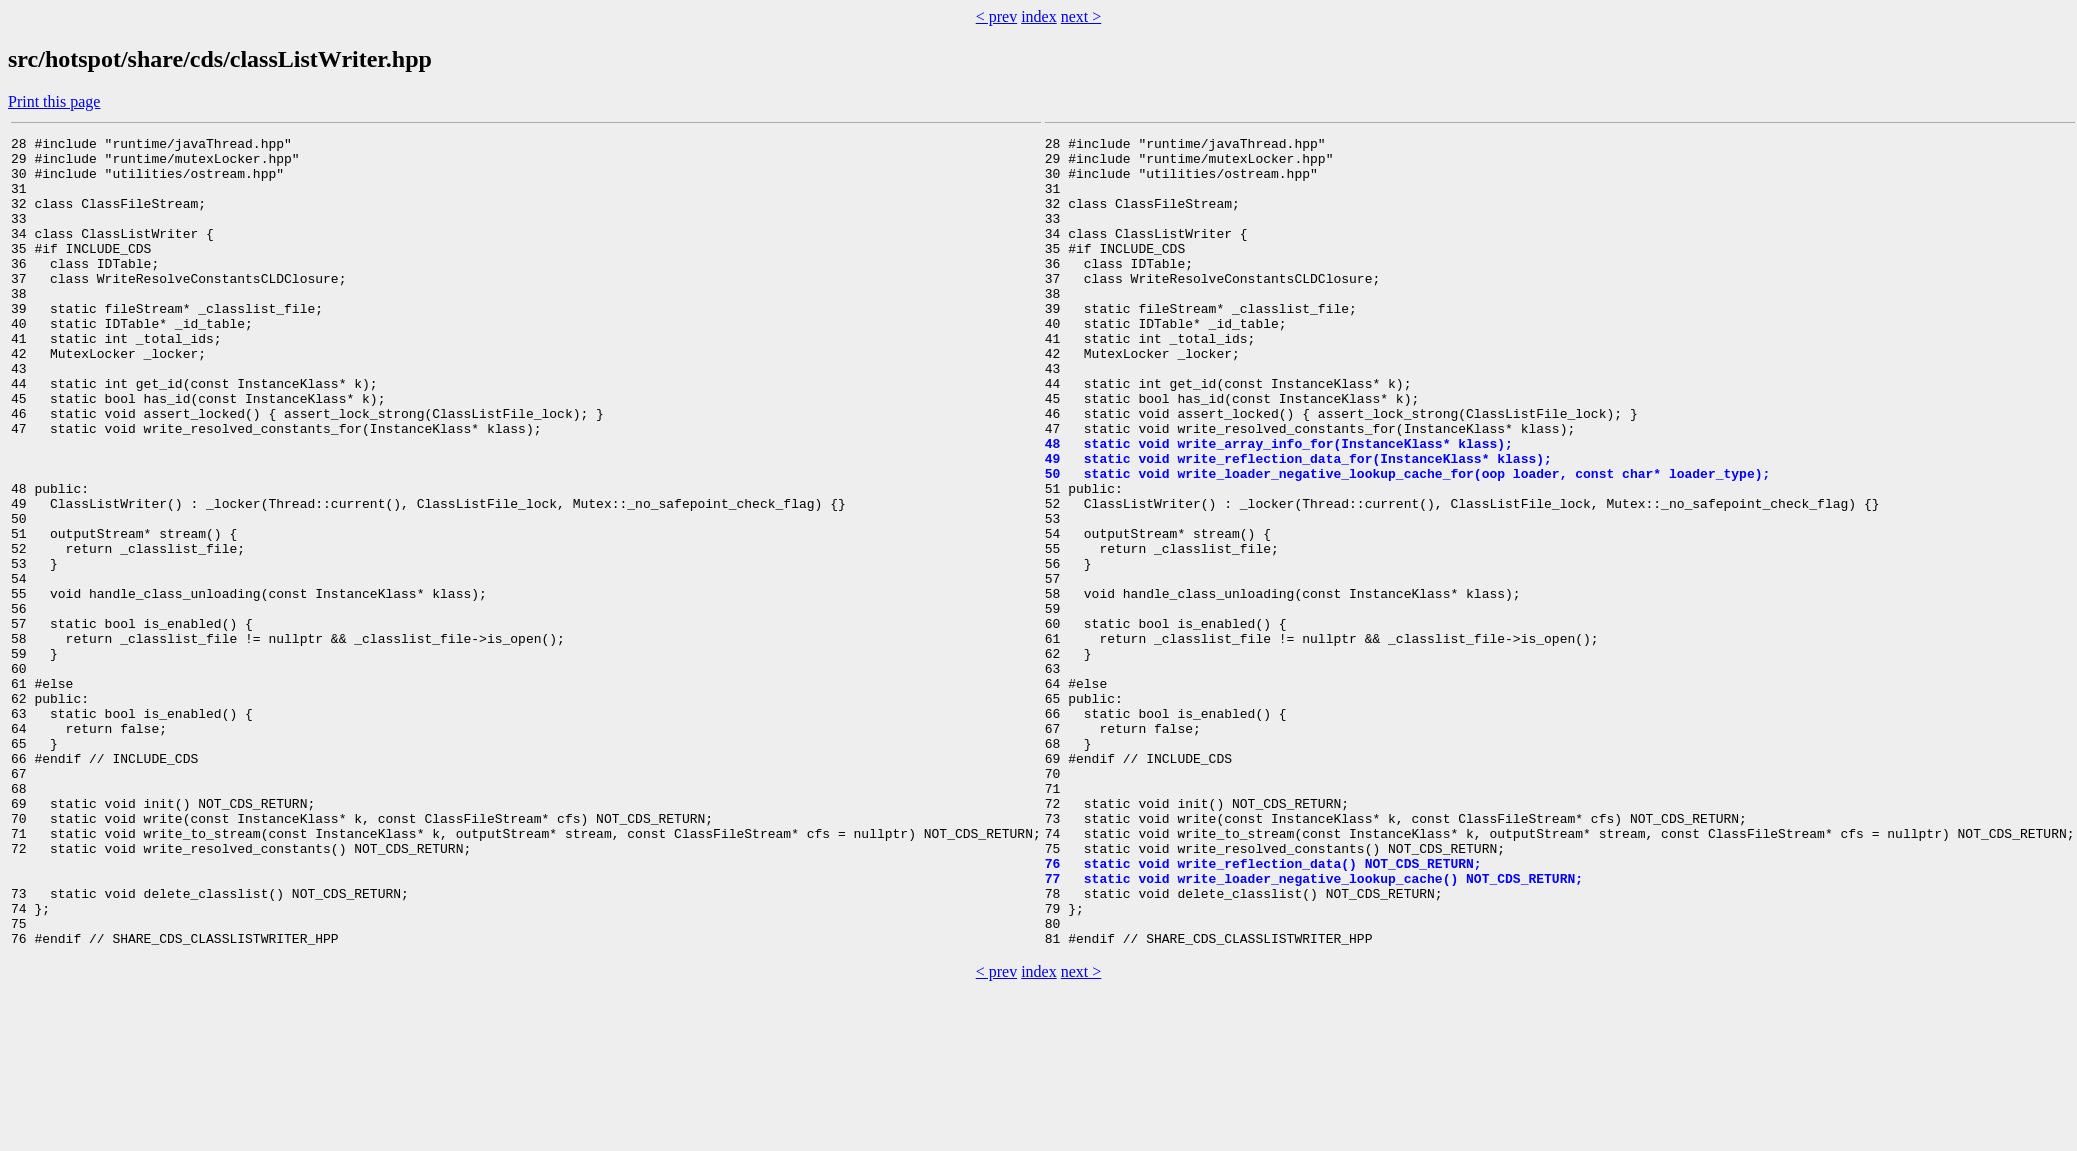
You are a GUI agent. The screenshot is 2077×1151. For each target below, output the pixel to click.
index (1039, 16)
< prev (996, 16)
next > (1081, 16)
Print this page (54, 101)
